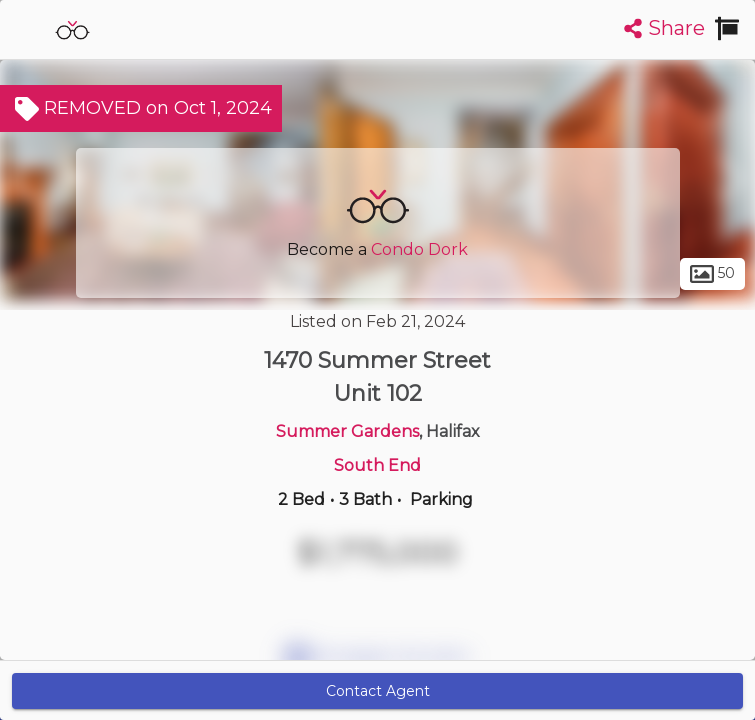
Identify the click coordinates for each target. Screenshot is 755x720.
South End (377, 465)
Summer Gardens (347, 431)
